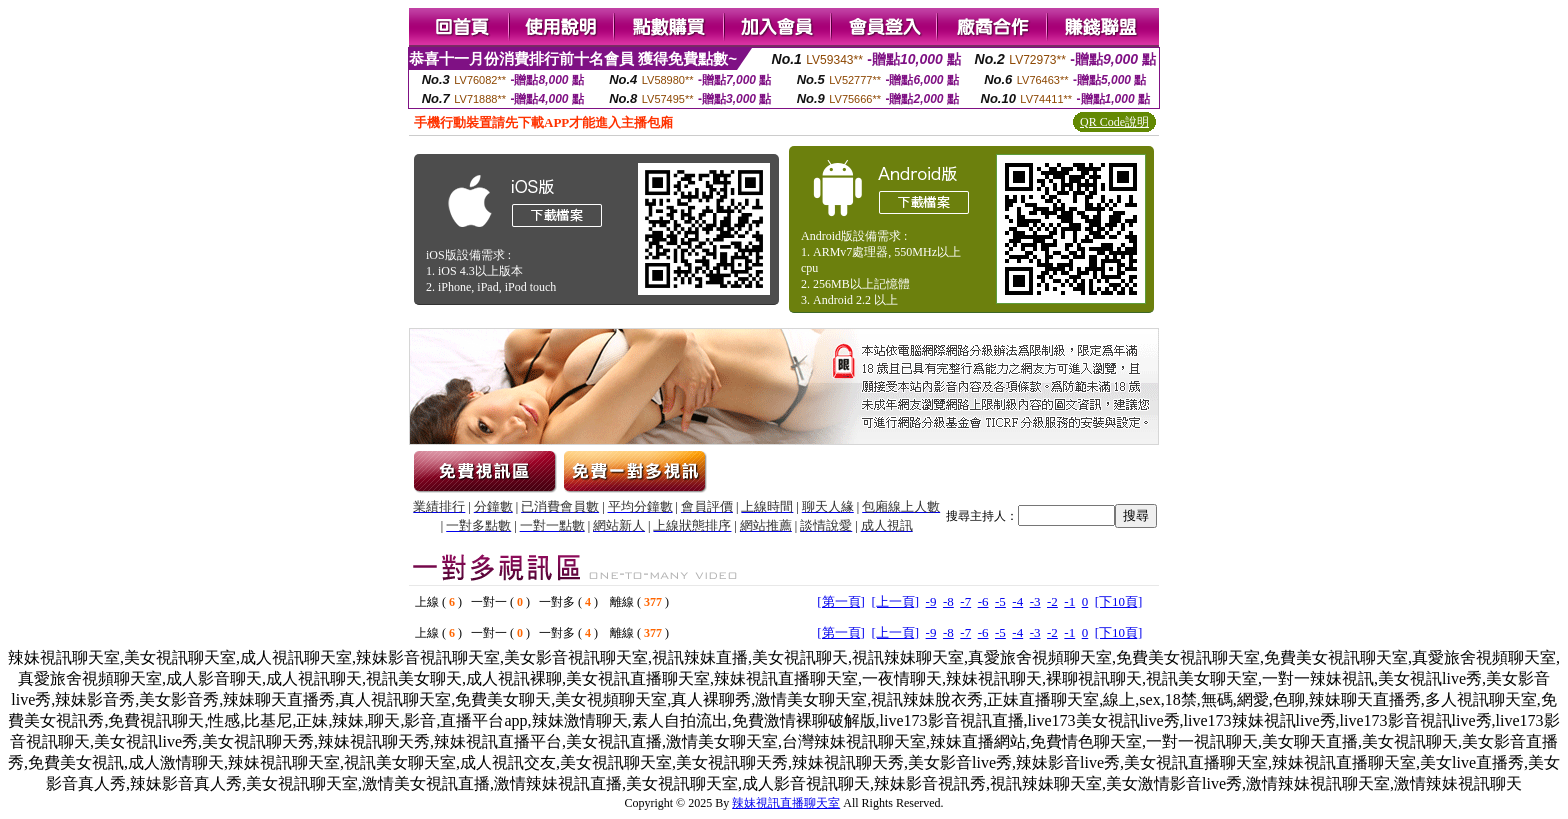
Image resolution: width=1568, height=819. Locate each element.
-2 (1052, 601)
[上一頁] (895, 601)
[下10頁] (1119, 601)
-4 (1017, 601)
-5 (1000, 601)
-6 (983, 601)
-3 (1035, 601)
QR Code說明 (1114, 122)
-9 (931, 601)
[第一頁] (841, 601)
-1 (1069, 601)
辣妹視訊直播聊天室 (786, 803)
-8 (948, 601)
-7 (965, 601)
